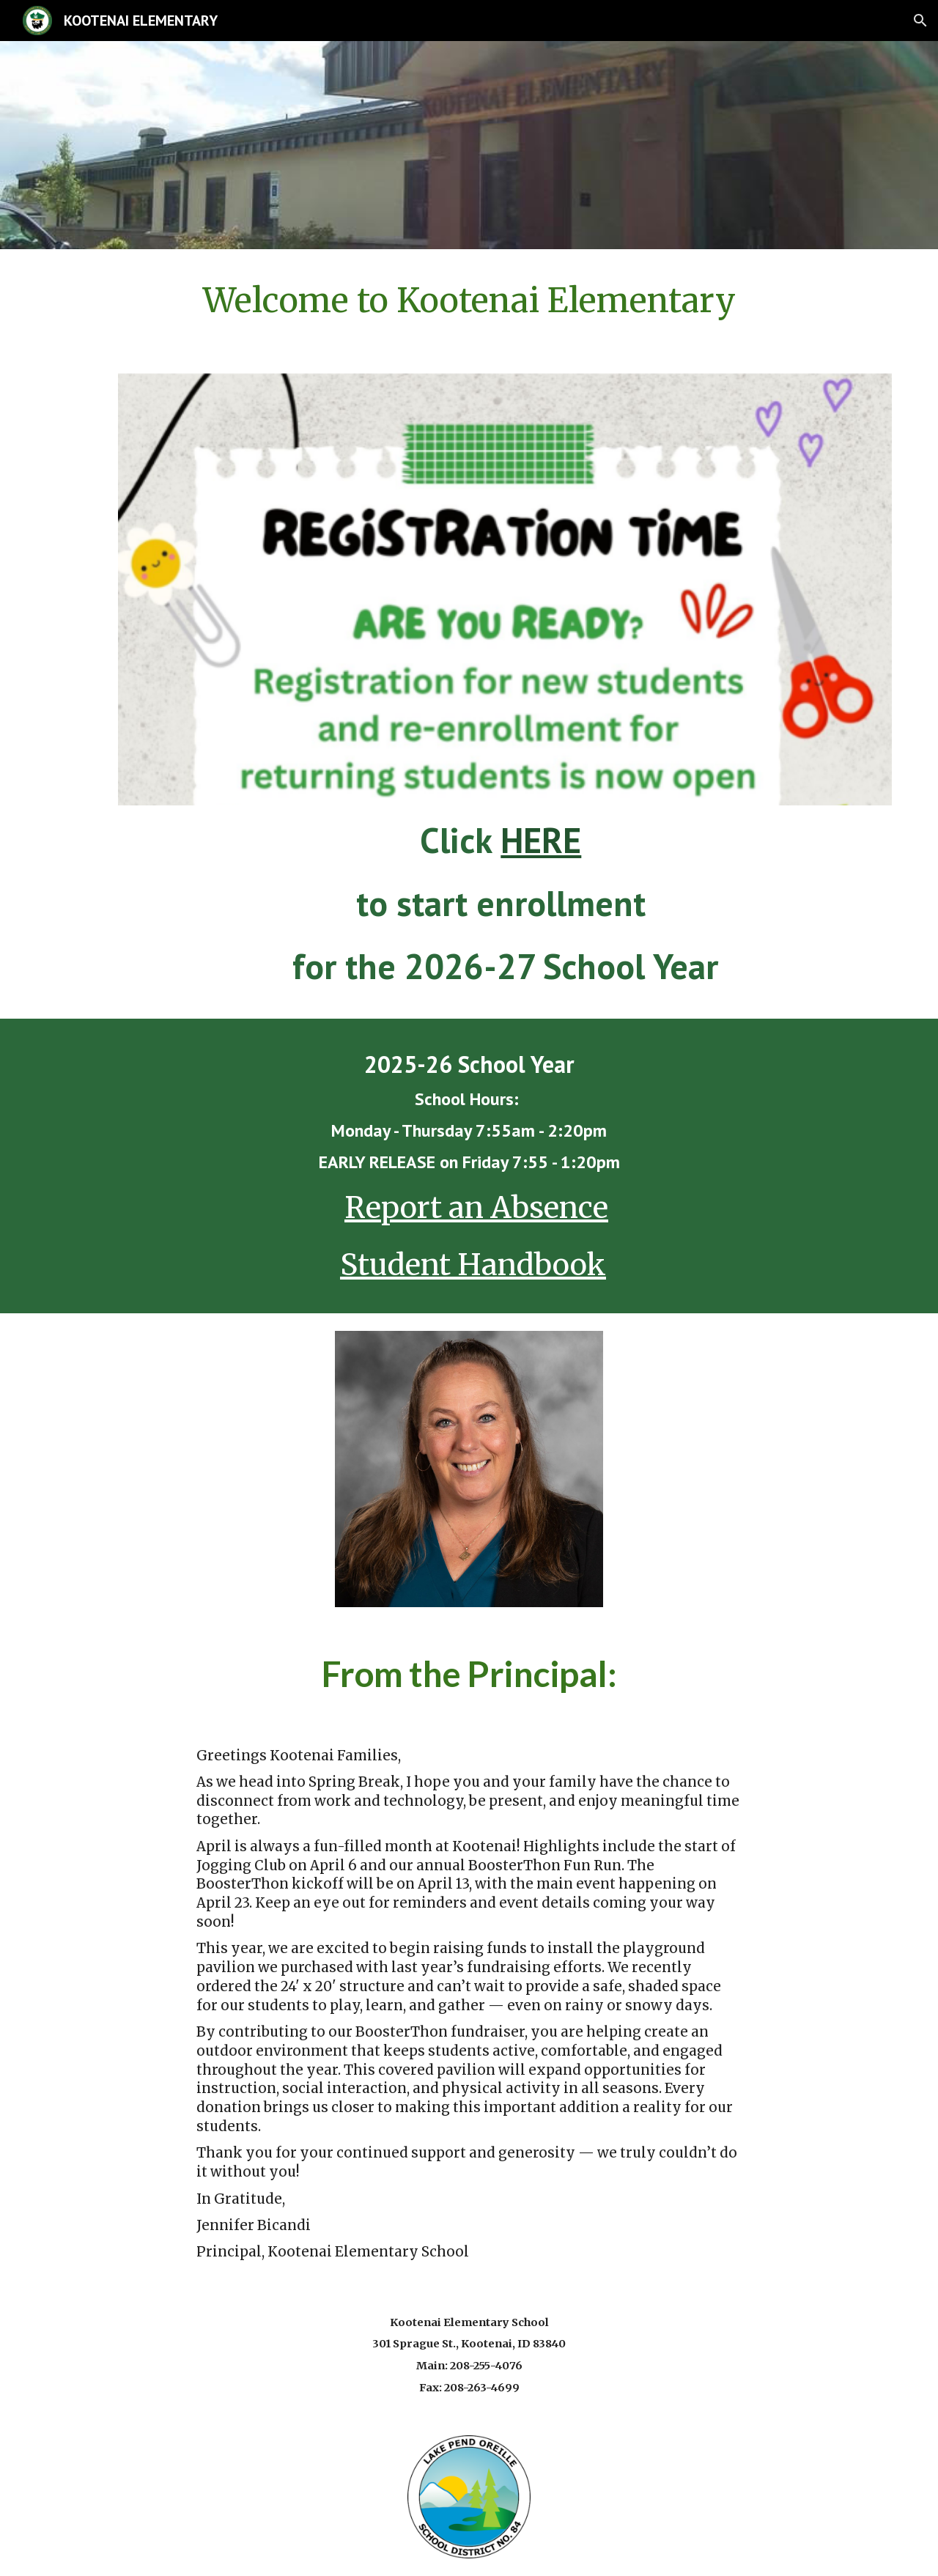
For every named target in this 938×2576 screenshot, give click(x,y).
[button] (920, 20)
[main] (469, 300)
